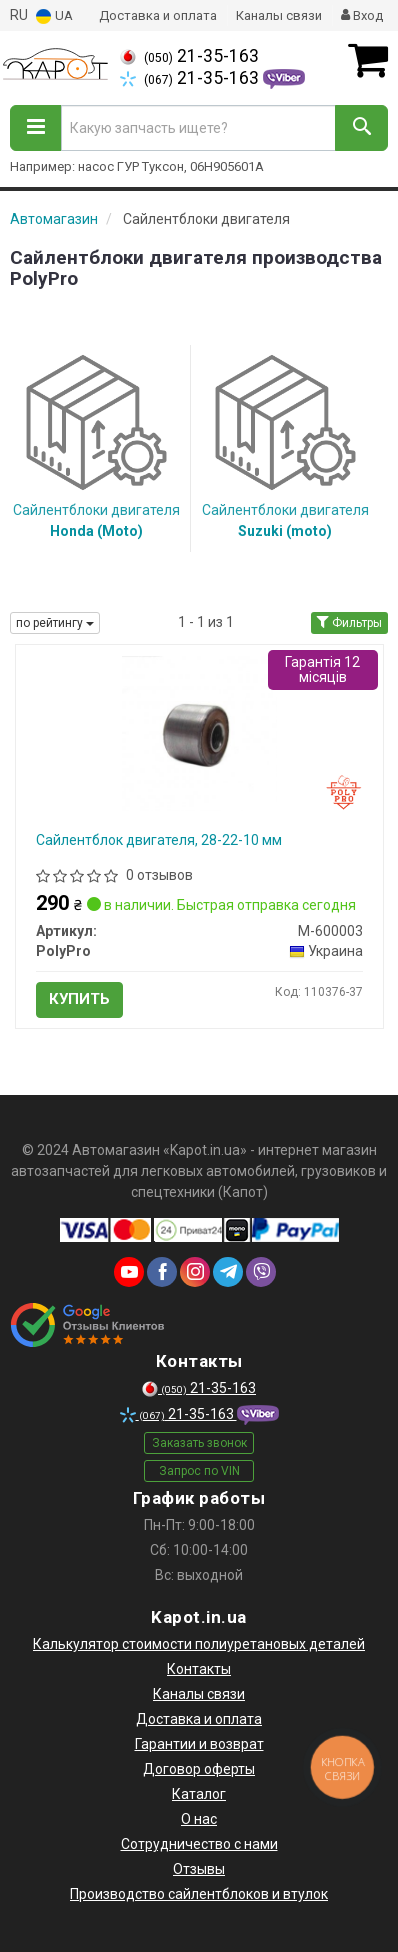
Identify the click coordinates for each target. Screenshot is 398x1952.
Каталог (199, 1794)
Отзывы (199, 1869)
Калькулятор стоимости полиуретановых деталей (199, 1644)
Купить (79, 999)
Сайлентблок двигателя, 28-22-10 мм (159, 840)
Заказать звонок (199, 1443)
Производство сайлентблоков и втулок (199, 1894)
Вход (362, 15)
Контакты (199, 1669)
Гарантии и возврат (199, 1744)
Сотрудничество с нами (199, 1844)
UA (54, 16)
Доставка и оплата (158, 15)
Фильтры (349, 623)
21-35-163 (189, 56)
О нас (199, 1819)
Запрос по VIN (199, 1471)
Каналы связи (279, 15)
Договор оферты (199, 1769)
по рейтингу (55, 623)
